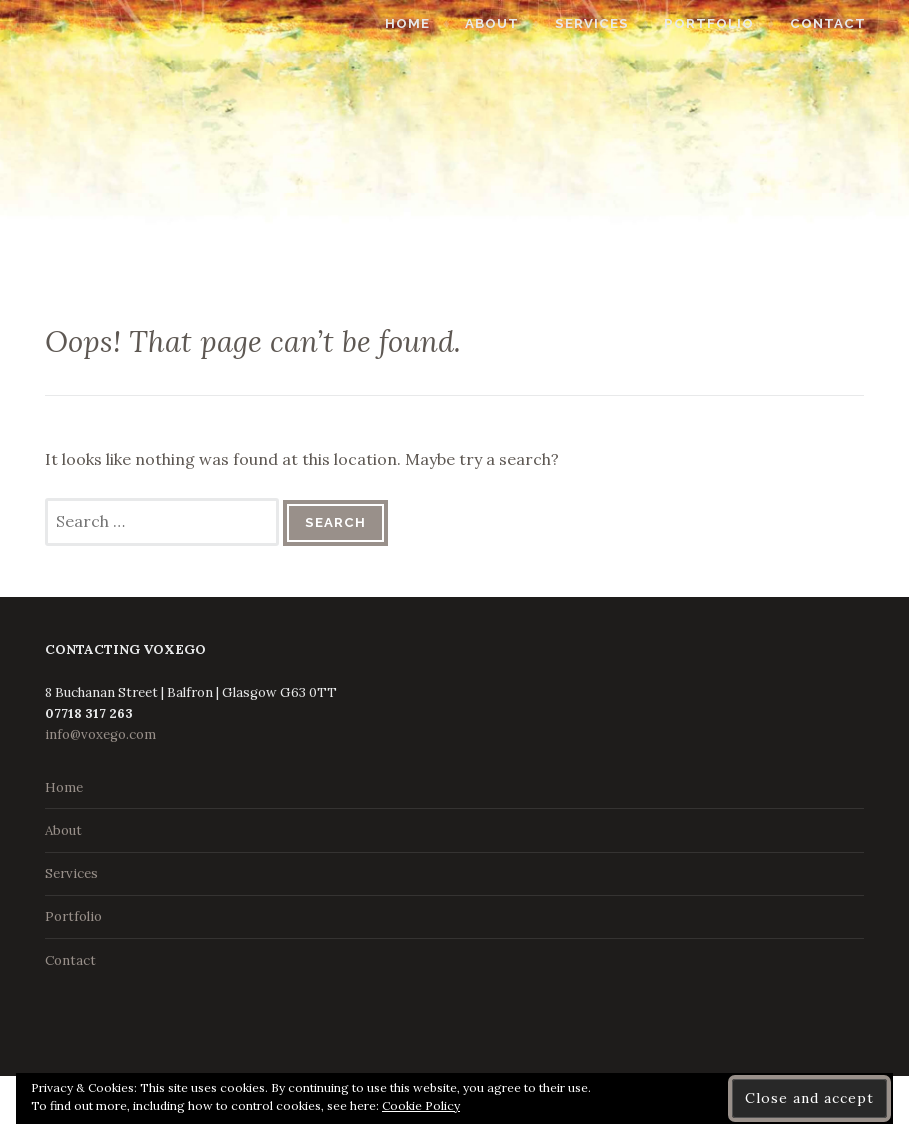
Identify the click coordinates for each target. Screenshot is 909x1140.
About (510, 23)
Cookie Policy (421, 1105)
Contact (845, 23)
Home (425, 23)
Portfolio (727, 23)
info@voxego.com (100, 734)
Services (609, 23)
